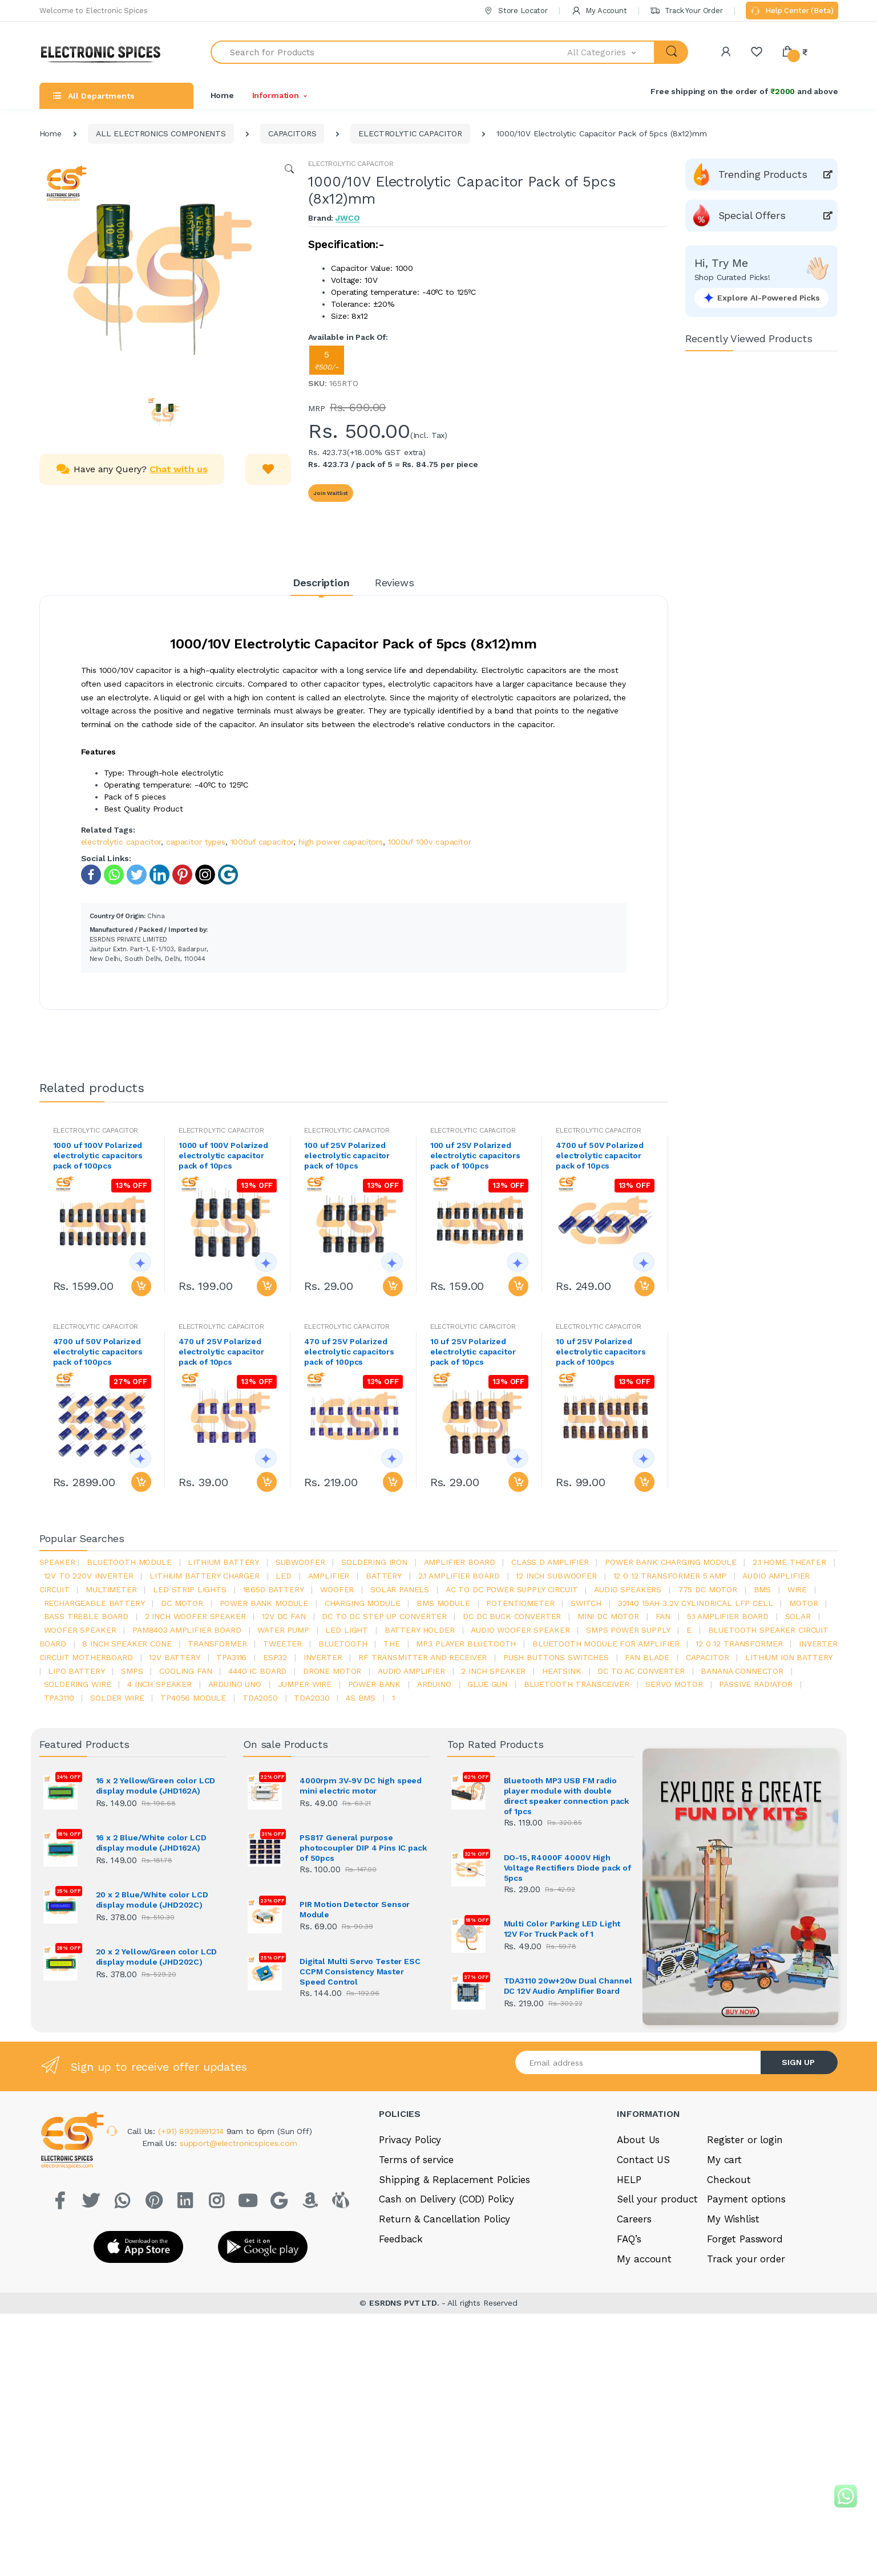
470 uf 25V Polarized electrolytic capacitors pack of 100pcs (349, 1351)
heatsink (561, 1671)
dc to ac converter (640, 1671)
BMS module (443, 1603)
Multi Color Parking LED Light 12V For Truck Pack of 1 (562, 1928)
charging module (363, 1603)
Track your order (746, 2257)
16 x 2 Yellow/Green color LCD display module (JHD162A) (156, 1785)
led (284, 1575)
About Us (638, 2138)
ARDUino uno (234, 1684)
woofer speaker (80, 1629)
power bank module (264, 1603)
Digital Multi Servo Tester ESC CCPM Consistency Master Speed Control (360, 1971)
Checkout (729, 2178)
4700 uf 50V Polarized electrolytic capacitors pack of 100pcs (98, 1351)
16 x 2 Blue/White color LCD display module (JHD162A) (151, 1842)
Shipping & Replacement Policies (454, 2178)
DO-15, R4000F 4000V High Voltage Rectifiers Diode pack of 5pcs (567, 1868)
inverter (323, 1657)
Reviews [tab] (394, 583)
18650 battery (273, 1589)
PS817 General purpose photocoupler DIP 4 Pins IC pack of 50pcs (363, 1848)
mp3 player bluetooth (466, 1643)
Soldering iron (374, 1562)
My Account (599, 10)
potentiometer (520, 1603)
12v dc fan (284, 1616)
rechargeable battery (94, 1603)
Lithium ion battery (788, 1657)
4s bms (360, 1697)
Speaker (57, 1562)
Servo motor (673, 1684)
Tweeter (282, 1643)
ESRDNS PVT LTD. (405, 2291)
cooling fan (185, 1671)
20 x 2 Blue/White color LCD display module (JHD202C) (152, 1899)
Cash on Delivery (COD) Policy (446, 2197)
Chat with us (178, 469)
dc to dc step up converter (384, 1616)
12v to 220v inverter (89, 1575)
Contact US (643, 2158)
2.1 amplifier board (459, 1575)
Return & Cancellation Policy (444, 2217)
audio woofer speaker (520, 1629)
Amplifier (329, 1575)
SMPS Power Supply (628, 1629)
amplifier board (459, 1562)
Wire (797, 1589)
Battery (384, 1575)
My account (644, 2257)
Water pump (283, 1629)
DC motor (182, 1603)
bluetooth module (129, 1562)
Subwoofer (300, 1562)
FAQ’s (629, 2237)
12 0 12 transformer (739, 1643)
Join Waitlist (330, 493)
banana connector (742, 1671)
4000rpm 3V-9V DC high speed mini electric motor (361, 1785)
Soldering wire (77, 1684)
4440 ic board (257, 1671)
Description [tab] (321, 583)
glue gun (487, 1684)
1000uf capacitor (262, 841)
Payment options (746, 2197)
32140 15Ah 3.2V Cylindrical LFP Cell (695, 1603)
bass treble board (86, 1616)
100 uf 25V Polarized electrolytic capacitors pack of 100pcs (475, 1155)
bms (762, 1589)
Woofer (337, 1589)
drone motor (332, 1671)
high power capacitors (340, 841)
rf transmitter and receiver (422, 1657)
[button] (611, 52)
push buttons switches (556, 1657)
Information (275, 95)
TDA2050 (260, 1697)
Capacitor (707, 1657)
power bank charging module (670, 1562)
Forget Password (745, 2237)
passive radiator (756, 1684)
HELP (629, 2178)
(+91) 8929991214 (192, 2129)
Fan (663, 1616)
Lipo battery (76, 1671)
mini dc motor (608, 1616)
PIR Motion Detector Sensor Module (355, 1909)
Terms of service (416, 2158)
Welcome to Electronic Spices (93, 10)
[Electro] (105, 52)
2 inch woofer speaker (195, 1616)
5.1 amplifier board (728, 1616)
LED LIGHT (346, 1629)
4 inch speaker (159, 1684)
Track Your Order (686, 10)
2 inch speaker (493, 1671)
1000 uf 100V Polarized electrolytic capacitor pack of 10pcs (223, 1155)
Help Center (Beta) (791, 11)
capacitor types (195, 841)
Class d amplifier (550, 1562)
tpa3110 (59, 1697)
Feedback (401, 2237)
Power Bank (374, 1684)
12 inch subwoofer (556, 1575)
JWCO (347, 217)
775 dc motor (707, 1589)
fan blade (647, 1657)
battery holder (420, 1629)
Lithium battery (223, 1562)
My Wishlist (733, 2217)
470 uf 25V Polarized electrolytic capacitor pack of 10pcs (221, 1351)
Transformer (217, 1643)
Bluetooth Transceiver (576, 1684)
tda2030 (311, 1697)
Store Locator (515, 10)
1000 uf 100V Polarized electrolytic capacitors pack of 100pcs (98, 1155)
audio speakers (627, 1589)
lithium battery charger (204, 1575)
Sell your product (657, 2197)
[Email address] (638, 2060)
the (391, 1643)
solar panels (399, 1589)
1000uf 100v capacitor (429, 841)
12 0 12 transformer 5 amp (669, 1575)
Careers (634, 2217)
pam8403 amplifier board (186, 1629)
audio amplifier (411, 1671)
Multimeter (111, 1589)
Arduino (434, 1684)
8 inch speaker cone (126, 1643)
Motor (803, 1603)
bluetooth (342, 1643)
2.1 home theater (789, 1562)
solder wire (117, 1697)
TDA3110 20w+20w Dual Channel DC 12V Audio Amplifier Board (568, 1985)
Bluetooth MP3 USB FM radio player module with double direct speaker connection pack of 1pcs (566, 1796)
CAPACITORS (292, 133)
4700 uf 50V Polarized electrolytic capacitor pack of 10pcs (600, 1155)
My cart (724, 2158)
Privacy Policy (410, 2138)
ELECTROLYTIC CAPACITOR (410, 133)
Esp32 (275, 1657)
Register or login (745, 2138)
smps (132, 1671)
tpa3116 (231, 1657)
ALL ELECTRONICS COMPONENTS (161, 133)
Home (222, 95)
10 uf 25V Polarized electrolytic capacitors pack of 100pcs (601, 1351)
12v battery (174, 1657)
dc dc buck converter (512, 1616)
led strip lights (190, 1589)
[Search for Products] (389, 52)
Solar (798, 1616)
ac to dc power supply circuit (512, 1589)
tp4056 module (193, 1697)
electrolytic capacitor (121, 841)
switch (586, 1603)
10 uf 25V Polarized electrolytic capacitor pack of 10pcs (473, 1351)
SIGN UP (798, 2060)
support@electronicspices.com (238, 2141)
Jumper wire (305, 1684)
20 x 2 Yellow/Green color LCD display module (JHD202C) (156, 1956)
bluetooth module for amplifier (606, 1643)
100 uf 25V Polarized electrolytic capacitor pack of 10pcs (347, 1155)
